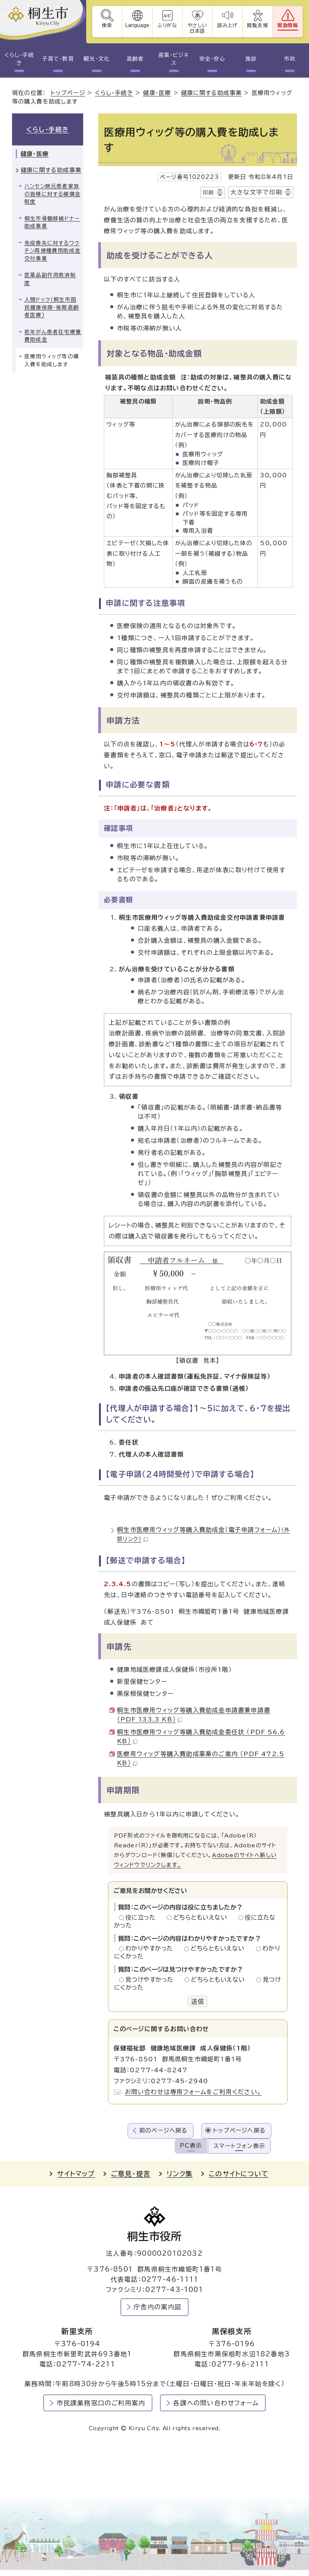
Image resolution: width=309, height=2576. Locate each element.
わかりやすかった (151, 1948)
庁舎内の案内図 (157, 2307)
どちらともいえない (202, 1917)
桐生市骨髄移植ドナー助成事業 (52, 222)
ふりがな (167, 25)
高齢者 (135, 58)
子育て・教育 (57, 58)
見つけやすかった (151, 1980)
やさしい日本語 (197, 28)
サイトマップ (75, 2174)
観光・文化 (96, 58)
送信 (197, 2001)
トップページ (68, 93)
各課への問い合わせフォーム (216, 2403)
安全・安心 (212, 58)
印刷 (208, 192)
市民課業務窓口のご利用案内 (101, 2403)
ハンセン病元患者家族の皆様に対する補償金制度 (52, 193)
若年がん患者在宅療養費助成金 (52, 335)
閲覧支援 (257, 25)
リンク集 (180, 2174)
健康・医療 (157, 93)
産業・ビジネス (173, 59)
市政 (289, 58)
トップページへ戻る (239, 2130)
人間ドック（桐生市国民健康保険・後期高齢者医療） (51, 307)
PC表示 (191, 2145)
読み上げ (227, 25)
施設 (251, 58)
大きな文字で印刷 (256, 192)
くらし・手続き (19, 59)
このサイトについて (238, 2174)
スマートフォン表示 (239, 2146)
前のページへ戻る (163, 2130)
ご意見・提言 (131, 2174)
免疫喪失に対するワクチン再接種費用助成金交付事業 (52, 250)
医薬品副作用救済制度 (50, 279)
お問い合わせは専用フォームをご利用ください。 (193, 2092)
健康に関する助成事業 (211, 93)
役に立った (142, 1917)
